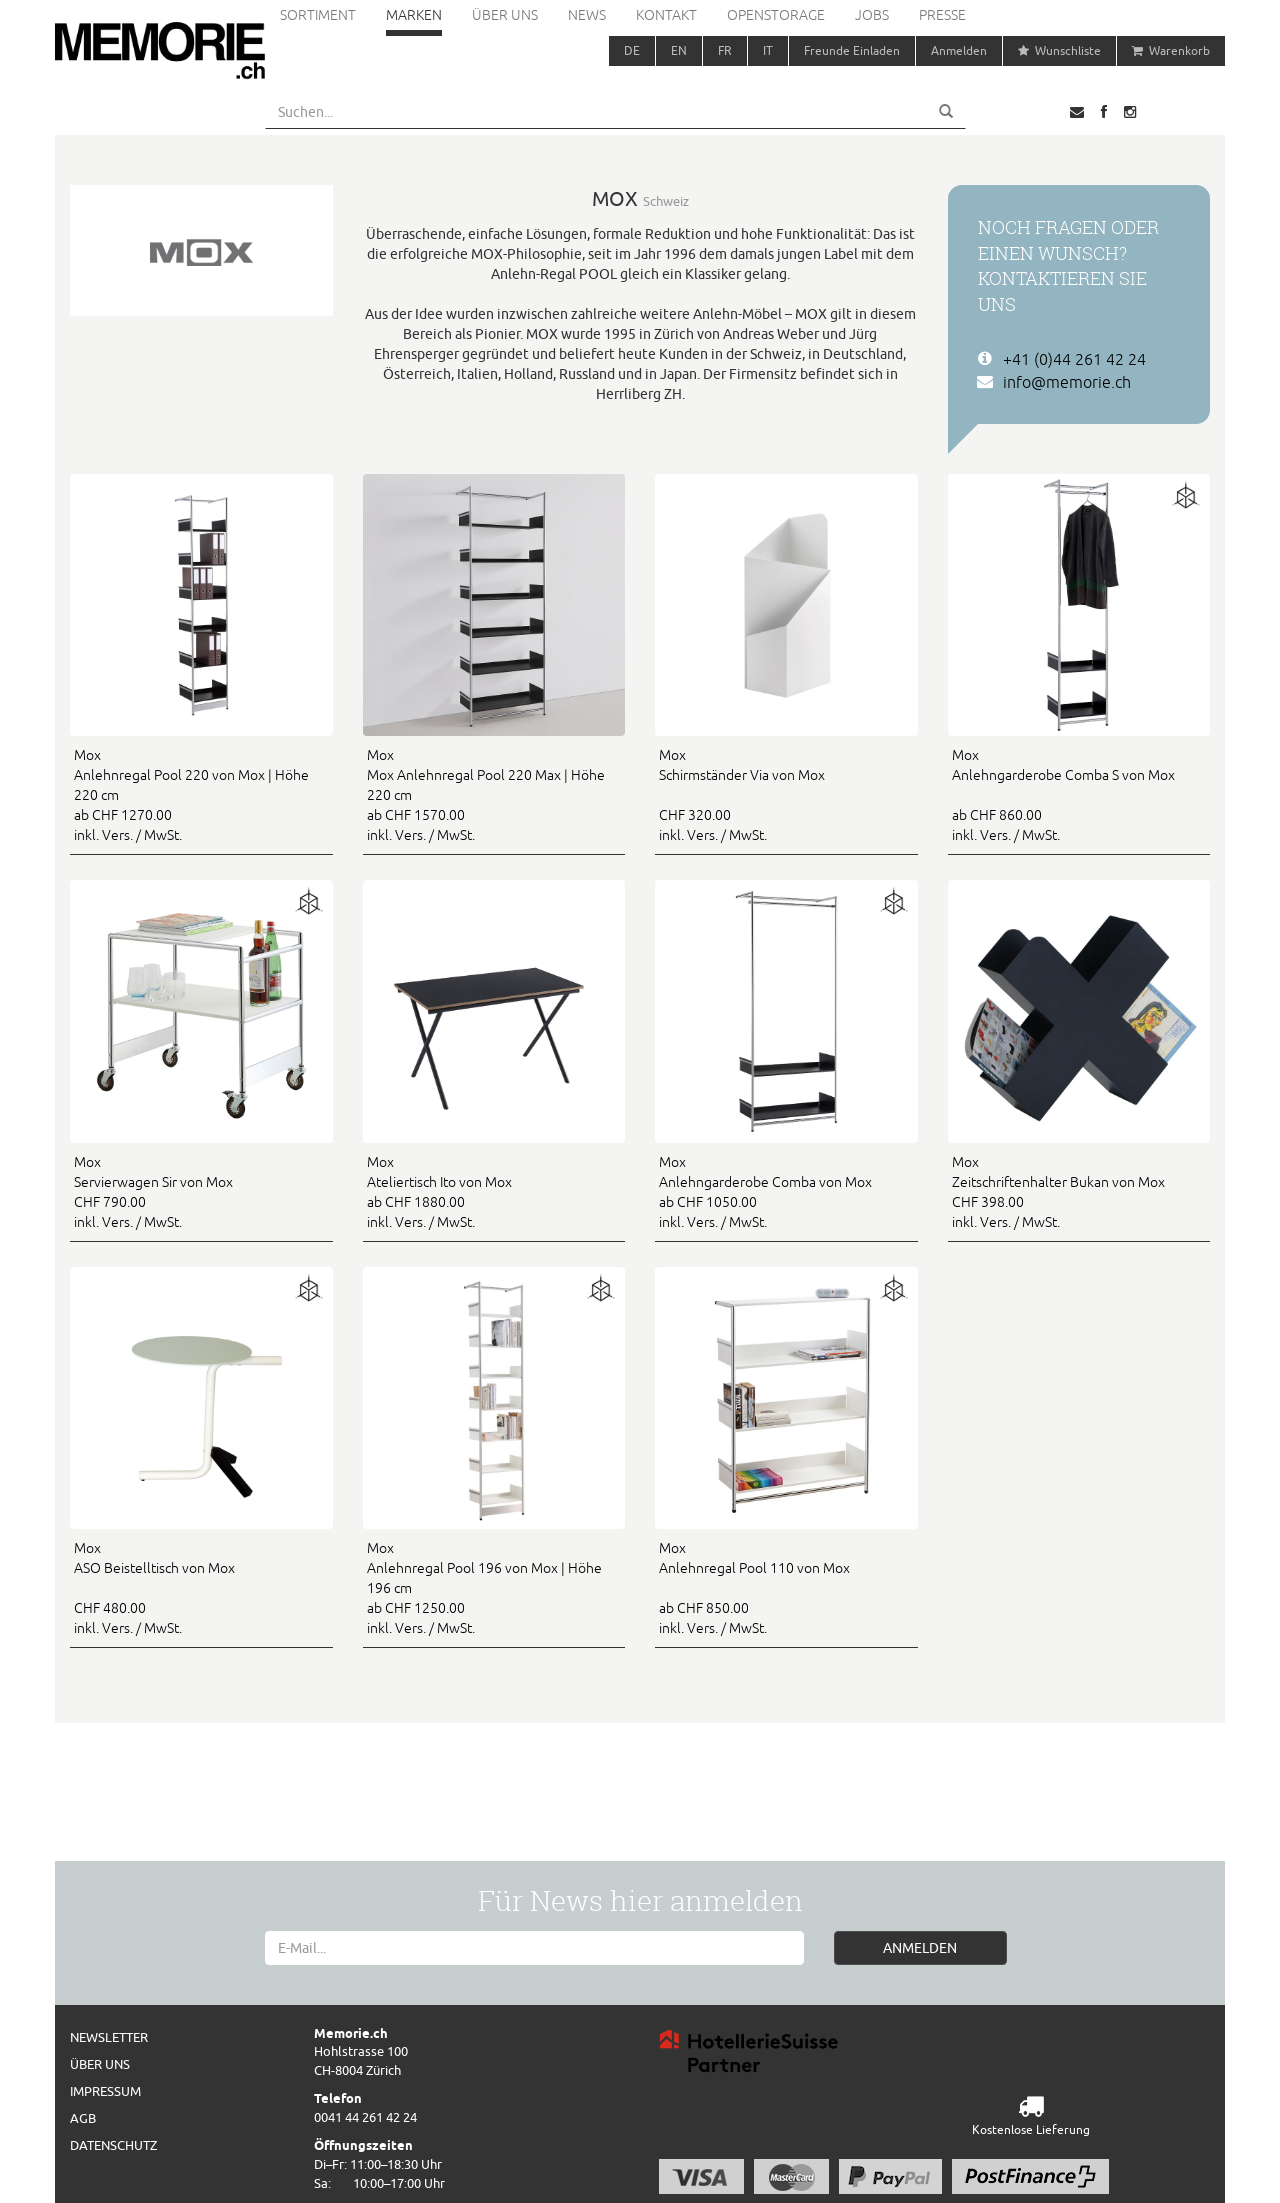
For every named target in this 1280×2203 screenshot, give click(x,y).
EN (679, 50)
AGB (83, 2118)
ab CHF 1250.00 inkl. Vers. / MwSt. (494, 1587)
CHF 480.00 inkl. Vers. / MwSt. (201, 1587)
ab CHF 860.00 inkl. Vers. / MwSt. (1079, 794)
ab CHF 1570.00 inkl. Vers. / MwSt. (494, 794)
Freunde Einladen (852, 50)
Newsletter (109, 2037)
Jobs (872, 15)
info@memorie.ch (1067, 382)
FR (725, 50)
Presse (942, 15)
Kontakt (666, 15)
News (587, 15)
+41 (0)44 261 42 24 (1074, 359)
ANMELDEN (920, 1948)
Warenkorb (1171, 50)
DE (632, 50)
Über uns (505, 15)
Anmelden (959, 50)
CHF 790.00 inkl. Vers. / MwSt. (201, 1191)
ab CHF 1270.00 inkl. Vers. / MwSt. (201, 794)
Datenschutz (113, 2145)
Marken (414, 15)
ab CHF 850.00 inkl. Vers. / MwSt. (786, 1587)
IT (768, 50)
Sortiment (318, 15)
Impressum (105, 2091)
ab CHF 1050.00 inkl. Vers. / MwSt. (786, 1191)
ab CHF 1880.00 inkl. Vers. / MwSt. (494, 1191)
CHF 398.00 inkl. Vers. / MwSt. (1079, 1191)
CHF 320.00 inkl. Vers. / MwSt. (786, 794)
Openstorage (776, 15)
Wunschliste (1059, 50)
